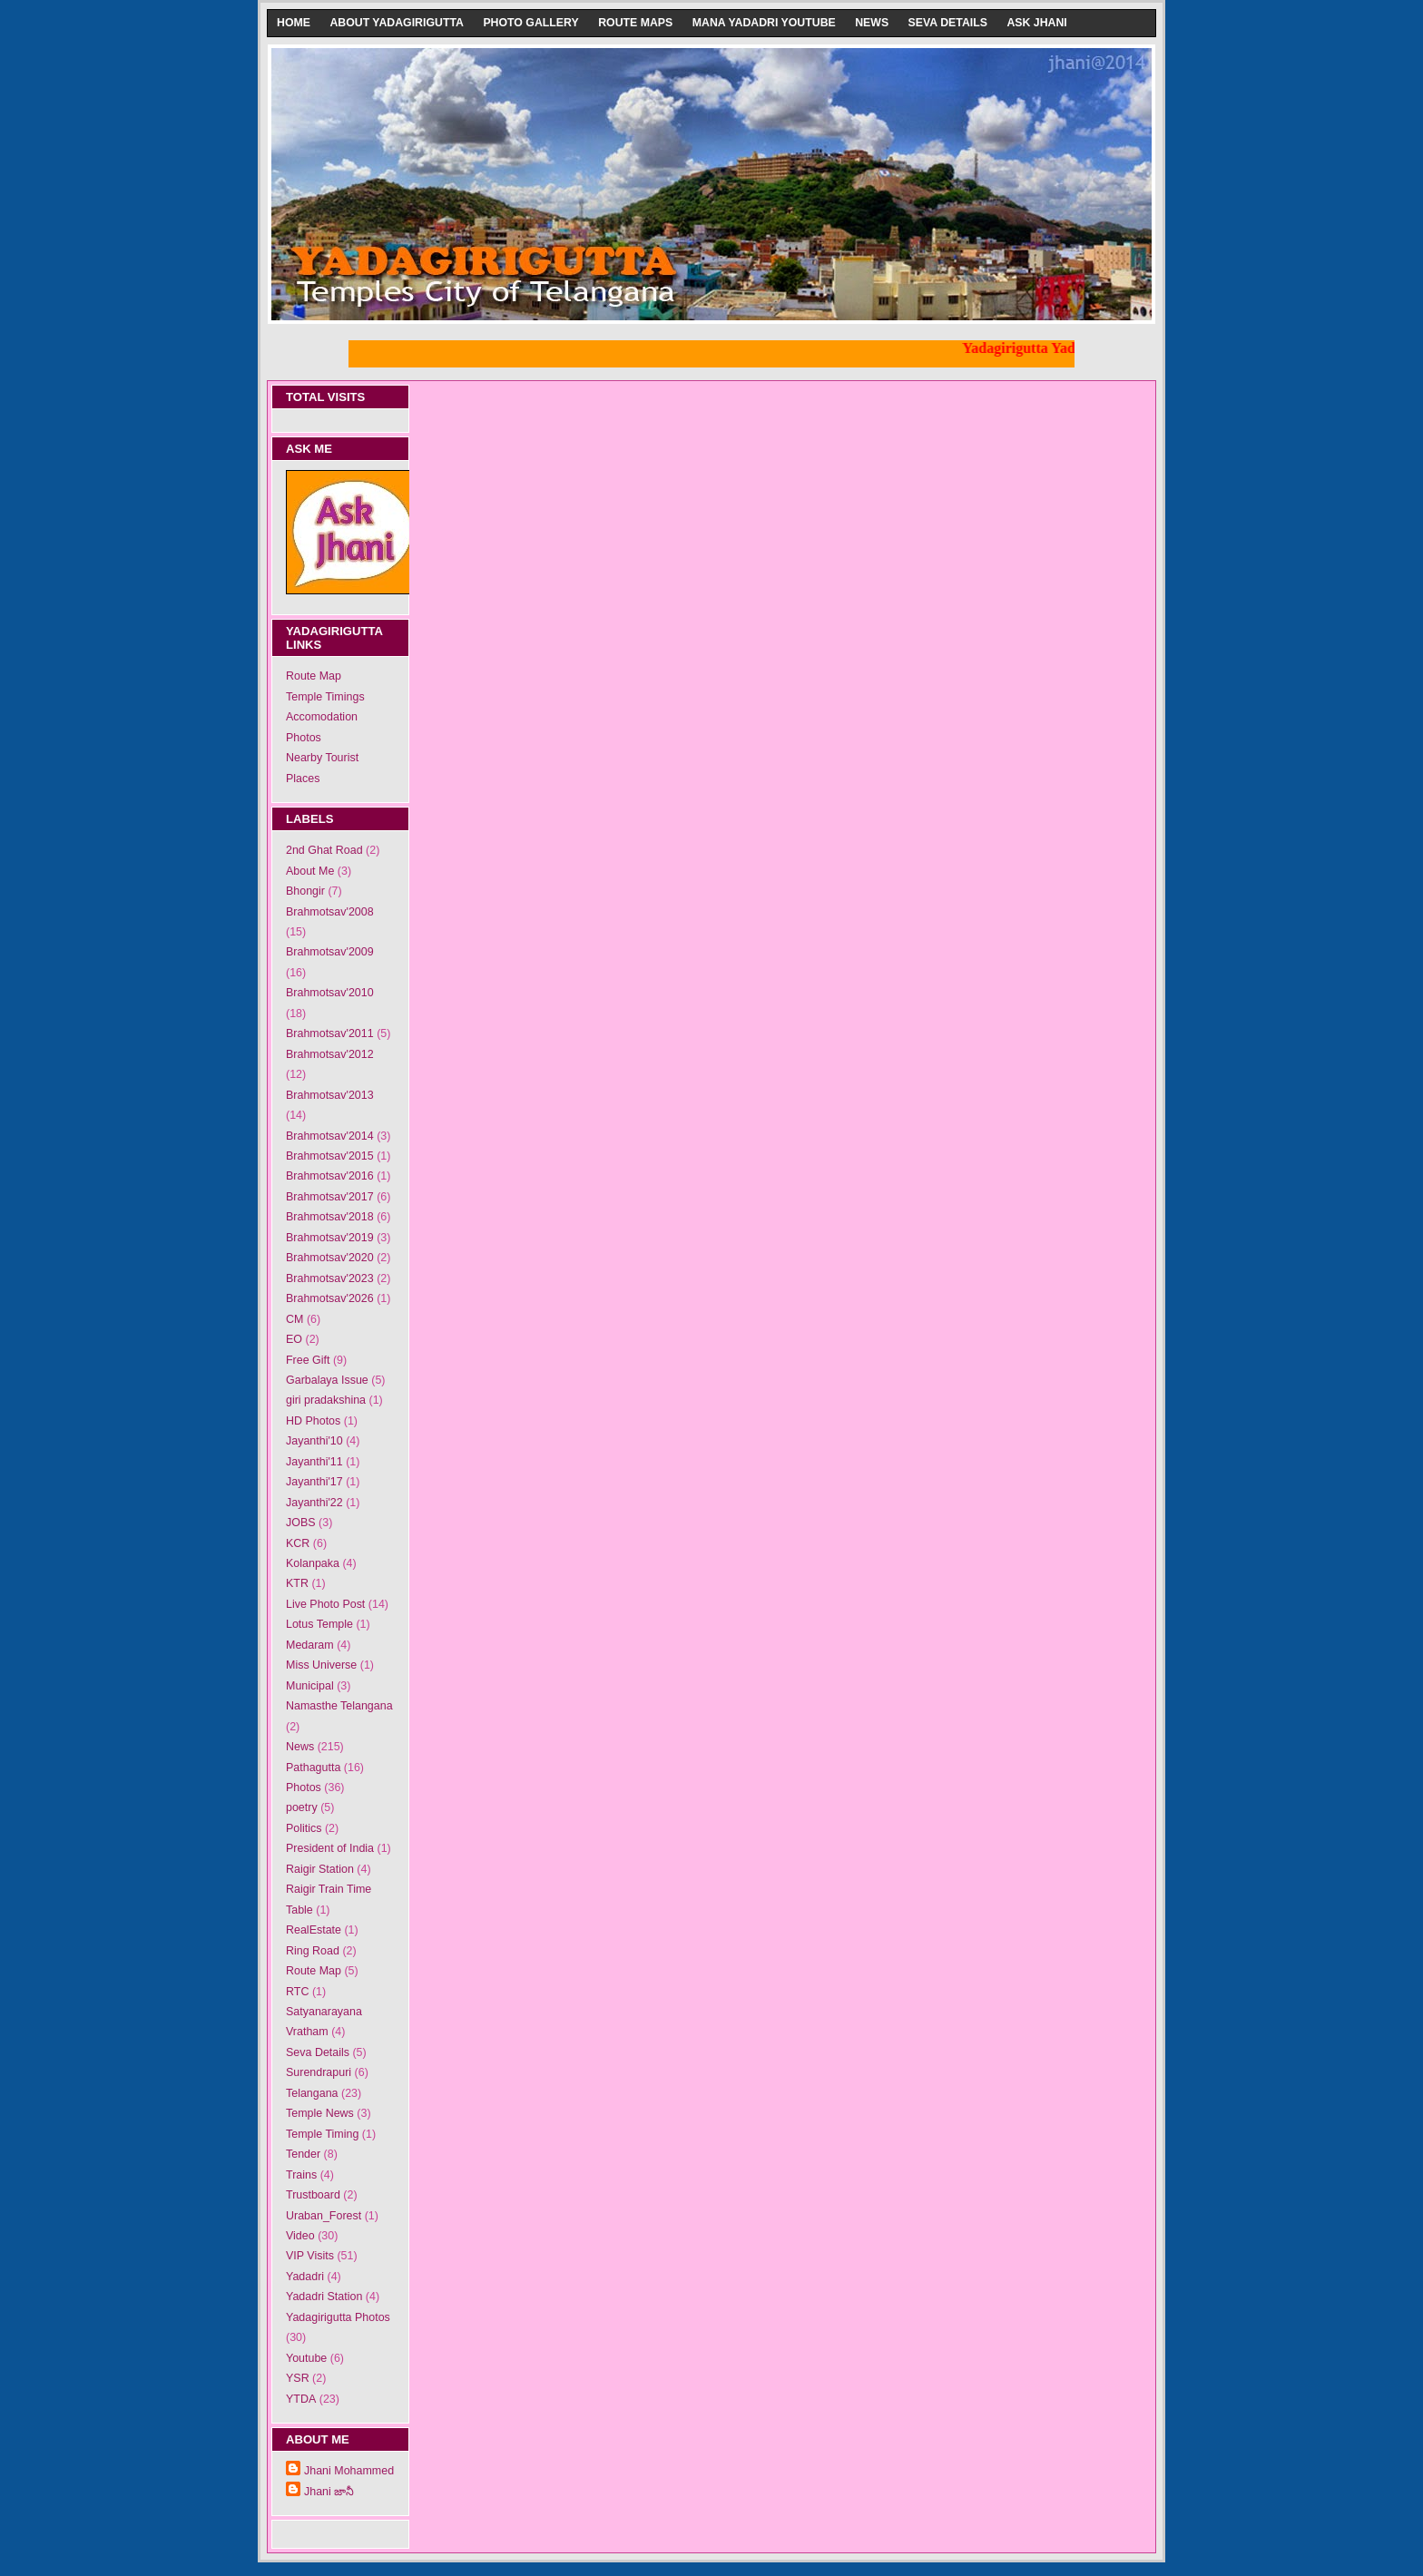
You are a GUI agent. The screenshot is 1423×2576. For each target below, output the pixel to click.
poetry (302, 1807)
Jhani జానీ (329, 2491)
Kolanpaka (312, 1563)
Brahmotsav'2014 (330, 1136)
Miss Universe (321, 1665)
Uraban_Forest (323, 2215)
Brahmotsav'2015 (330, 1156)
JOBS (301, 1522)
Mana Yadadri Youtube (764, 22)
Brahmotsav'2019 (330, 1237)
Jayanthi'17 (314, 1481)
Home (293, 22)
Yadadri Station (324, 2296)
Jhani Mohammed (349, 2470)
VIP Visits (310, 2255)
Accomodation (322, 716)
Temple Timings (325, 697)
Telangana (312, 2093)
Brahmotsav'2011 (330, 1033)
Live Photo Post (325, 1604)
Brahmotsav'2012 (330, 1054)
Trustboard (313, 2195)
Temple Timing (322, 2134)
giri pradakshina (326, 1400)
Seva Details (947, 22)
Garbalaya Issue (327, 1380)
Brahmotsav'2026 (330, 1298)
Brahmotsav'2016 (330, 1176)
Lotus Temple (319, 1624)
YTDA (301, 2399)
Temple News (320, 2113)
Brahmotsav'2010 (330, 992)
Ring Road (312, 1950)
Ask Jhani (1036, 22)
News (871, 22)
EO (294, 1339)
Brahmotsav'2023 (330, 1278)
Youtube (306, 2358)
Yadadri (305, 2276)
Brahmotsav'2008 (330, 912)
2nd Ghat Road (324, 850)
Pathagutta (313, 1767)
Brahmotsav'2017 (330, 1196)
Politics (304, 1828)
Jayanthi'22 (314, 1502)
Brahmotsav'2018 (330, 1216)
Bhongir (305, 891)
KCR (297, 1543)
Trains (301, 2175)
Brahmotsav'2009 (330, 951)
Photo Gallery (530, 22)
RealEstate (313, 1930)
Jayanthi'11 (314, 1461)
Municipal (310, 1686)
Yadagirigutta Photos (338, 2317)
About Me (310, 871)
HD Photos (313, 1421)
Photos (303, 737)
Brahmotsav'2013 (330, 1095)
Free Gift (308, 1360)
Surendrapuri (318, 2072)
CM (294, 1319)
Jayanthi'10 (314, 1441)
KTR (297, 1583)
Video (300, 2235)
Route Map (313, 676)
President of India (330, 1848)
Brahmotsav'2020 (330, 1257)
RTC (297, 1991)
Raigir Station (320, 1869)
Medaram (310, 1645)
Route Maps (635, 22)
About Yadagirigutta (396, 22)
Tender (303, 2154)
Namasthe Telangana (339, 1705)
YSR (297, 2378)
